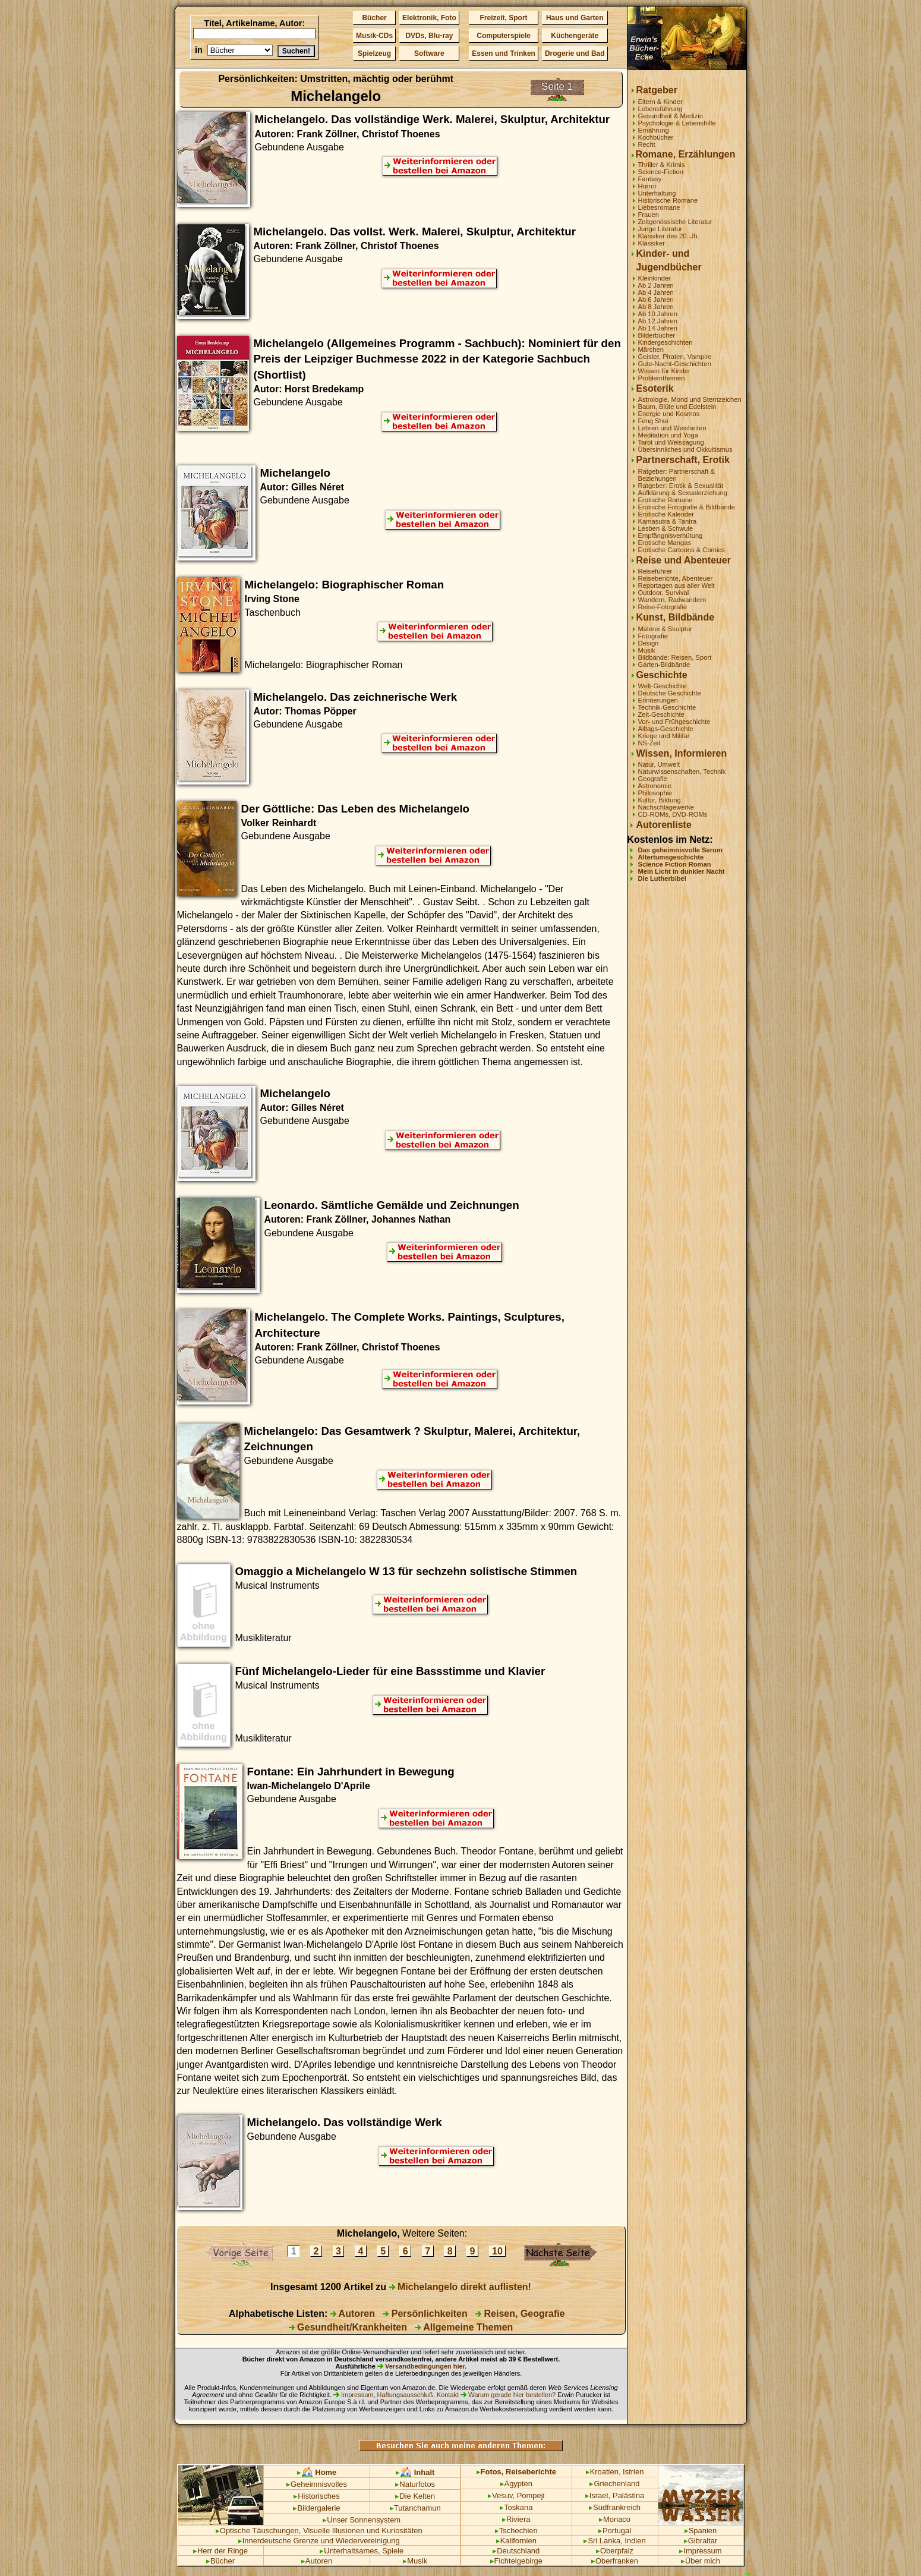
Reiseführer (655, 571)
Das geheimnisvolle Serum (680, 850)
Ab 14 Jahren (658, 328)
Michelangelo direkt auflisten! (460, 2287)
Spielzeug (374, 53)
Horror (647, 186)
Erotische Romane (665, 499)
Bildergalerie (316, 2507)
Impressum (700, 2550)
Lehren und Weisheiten (672, 428)
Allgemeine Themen (464, 2327)
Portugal (614, 2530)
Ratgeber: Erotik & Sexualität (681, 485)
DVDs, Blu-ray (429, 36)
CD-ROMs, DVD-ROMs (673, 814)
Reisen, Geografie (520, 2314)
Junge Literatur (660, 228)
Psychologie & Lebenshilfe (677, 123)
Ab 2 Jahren (656, 285)
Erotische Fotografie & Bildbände (687, 507)
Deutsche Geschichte (669, 693)
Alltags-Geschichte (665, 728)
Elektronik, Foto (429, 18)
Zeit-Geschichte (661, 714)
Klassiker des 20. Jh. (668, 236)
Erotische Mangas (665, 542)
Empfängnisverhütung (670, 535)
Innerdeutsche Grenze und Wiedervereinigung (319, 2540)
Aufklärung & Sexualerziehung (683, 492)
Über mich (700, 2560)
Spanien (701, 2530)
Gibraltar (701, 2540)
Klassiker (651, 243)
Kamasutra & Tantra (667, 521)
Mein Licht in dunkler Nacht (681, 871)
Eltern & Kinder (660, 101)
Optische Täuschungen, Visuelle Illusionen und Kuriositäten (319, 2530)
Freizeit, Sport (504, 18)
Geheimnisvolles (316, 2484)
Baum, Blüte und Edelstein (677, 406)
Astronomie (655, 785)
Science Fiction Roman (674, 864)
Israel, (597, 2495)
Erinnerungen (658, 700)
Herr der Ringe (220, 2550)
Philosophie (655, 792)
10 (498, 2251)
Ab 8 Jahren (656, 306)
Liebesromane (659, 207)
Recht (646, 144)
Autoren (352, 2314)
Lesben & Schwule (665, 528)
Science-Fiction (660, 171)
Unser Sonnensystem (361, 2519)
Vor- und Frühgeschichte (674, 721)
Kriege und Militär (664, 735)
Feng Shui (653, 420)
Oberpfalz (614, 2550)
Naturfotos (415, 2484)
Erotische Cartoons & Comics (681, 549)
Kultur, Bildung (659, 800)
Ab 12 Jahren (658, 321)
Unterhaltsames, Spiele (361, 2550)
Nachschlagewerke (666, 807)
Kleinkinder (654, 278)
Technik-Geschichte (667, 707)
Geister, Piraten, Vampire (675, 356)
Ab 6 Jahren (656, 299)
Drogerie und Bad (575, 53)
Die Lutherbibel (662, 878)
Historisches (317, 2496)
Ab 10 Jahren (658, 313)
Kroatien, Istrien (615, 2471)
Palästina (628, 2495)
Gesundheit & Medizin (670, 115)
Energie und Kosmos (669, 413)
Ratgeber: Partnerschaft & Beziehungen (676, 475)
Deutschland (516, 2550)
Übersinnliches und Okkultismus (685, 449)
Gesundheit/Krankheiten (348, 2327)
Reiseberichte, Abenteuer (675, 578)
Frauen (648, 214)
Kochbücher (656, 137)
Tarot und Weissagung (671, 442)
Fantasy (650, 178)
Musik (646, 650)
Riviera (516, 2519)
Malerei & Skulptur (665, 628)
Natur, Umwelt (659, 764)
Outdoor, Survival (663, 592)
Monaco (614, 2519)
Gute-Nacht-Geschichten (674, 363)
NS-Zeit (649, 743)
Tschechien (516, 2530)
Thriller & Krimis (661, 164)
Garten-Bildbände (664, 664)
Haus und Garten (575, 18)
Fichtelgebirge (516, 2560)
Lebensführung (660, 108)
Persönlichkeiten (425, 2314)
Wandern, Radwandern (672, 599)
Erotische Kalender (666, 514)
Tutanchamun (415, 2507)
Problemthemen (661, 378)
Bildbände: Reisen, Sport (675, 657)
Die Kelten (415, 2496)
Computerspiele (504, 36)
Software (429, 53)
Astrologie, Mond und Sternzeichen (690, 399)
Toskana (516, 2507)
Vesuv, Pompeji (516, 2495)
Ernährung (653, 130)
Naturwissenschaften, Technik (682, 771)
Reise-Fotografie (662, 606)
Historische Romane (668, 200)
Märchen (651, 349)
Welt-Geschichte (662, 685)
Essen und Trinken (503, 53)
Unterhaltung (657, 193)
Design (648, 643)
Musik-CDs (374, 36)
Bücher (374, 18)
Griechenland (614, 2483)
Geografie (652, 778)
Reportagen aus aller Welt (676, 585)
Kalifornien (516, 2540)
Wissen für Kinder (664, 370)
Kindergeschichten (665, 342)
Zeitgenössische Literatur (675, 221)
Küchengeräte (574, 36)
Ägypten (516, 2483)
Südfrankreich (615, 2507)
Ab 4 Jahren (656, 292)
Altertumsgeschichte (671, 857)
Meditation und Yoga (668, 435)
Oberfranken (614, 2560)
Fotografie (653, 636)
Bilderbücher (657, 335)
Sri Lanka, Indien (614, 2540)
